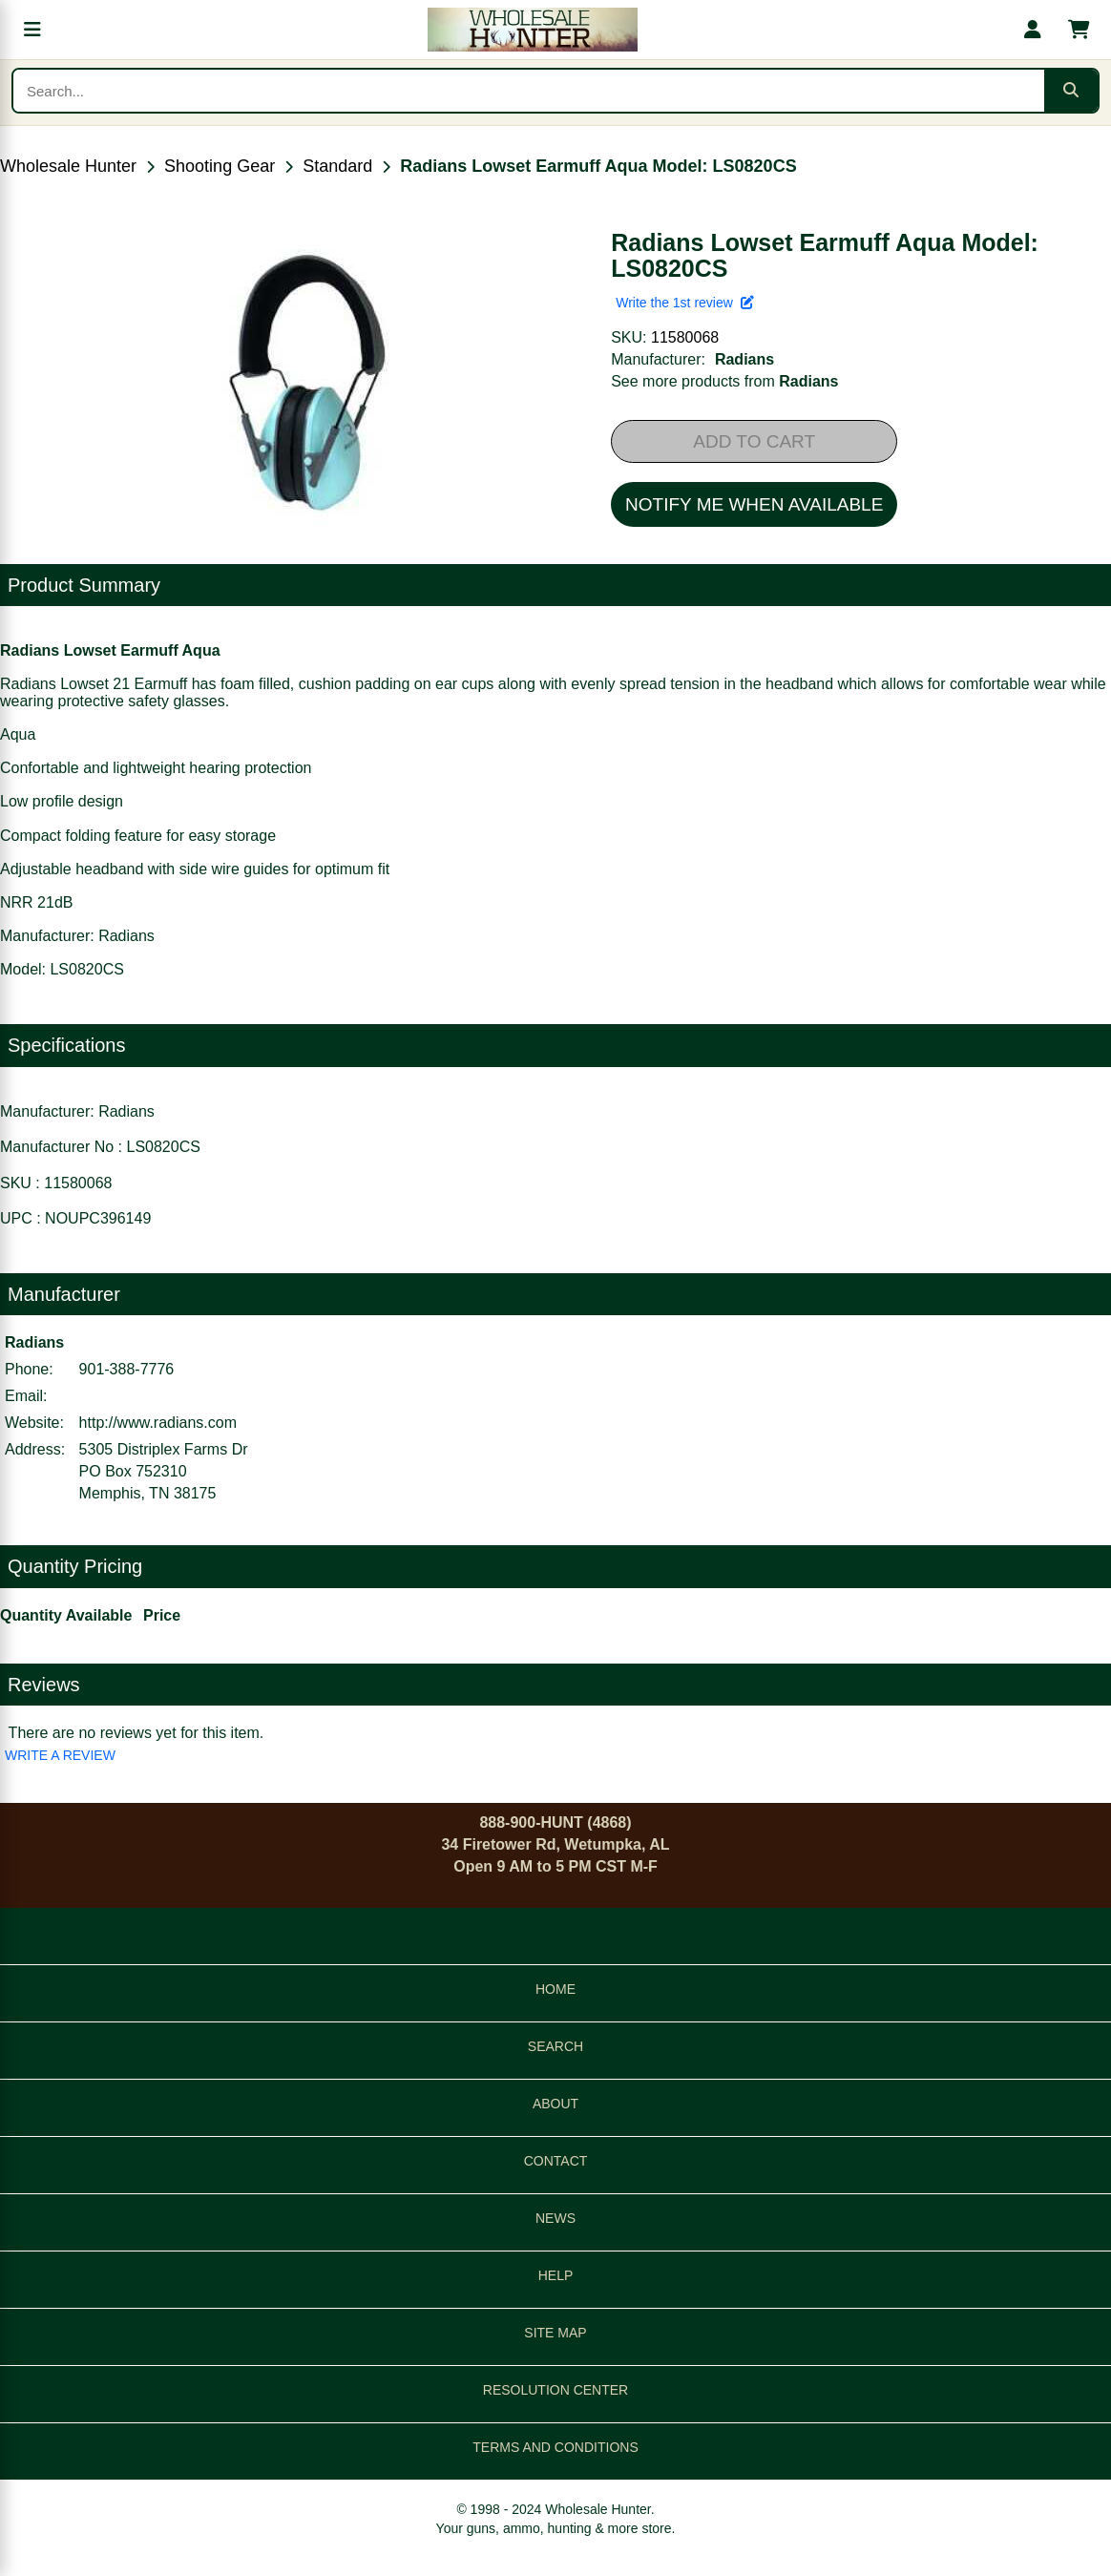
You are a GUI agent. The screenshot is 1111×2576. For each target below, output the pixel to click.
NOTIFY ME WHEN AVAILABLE (754, 504)
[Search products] (528, 91)
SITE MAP (555, 2332)
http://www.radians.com (158, 1422)
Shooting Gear (219, 166)
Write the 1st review (684, 302)
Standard (337, 166)
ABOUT (555, 2103)
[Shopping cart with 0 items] (1079, 30)
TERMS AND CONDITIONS (555, 2447)
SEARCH (555, 2046)
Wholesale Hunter (68, 166)
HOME (555, 1989)
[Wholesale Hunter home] (532, 30)
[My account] (1033, 30)
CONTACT (556, 2160)
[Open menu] (32, 30)
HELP (556, 2275)
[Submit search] (1071, 91)
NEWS (555, 2218)
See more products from (724, 381)
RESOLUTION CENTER (555, 2390)
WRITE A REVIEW (60, 1755)
